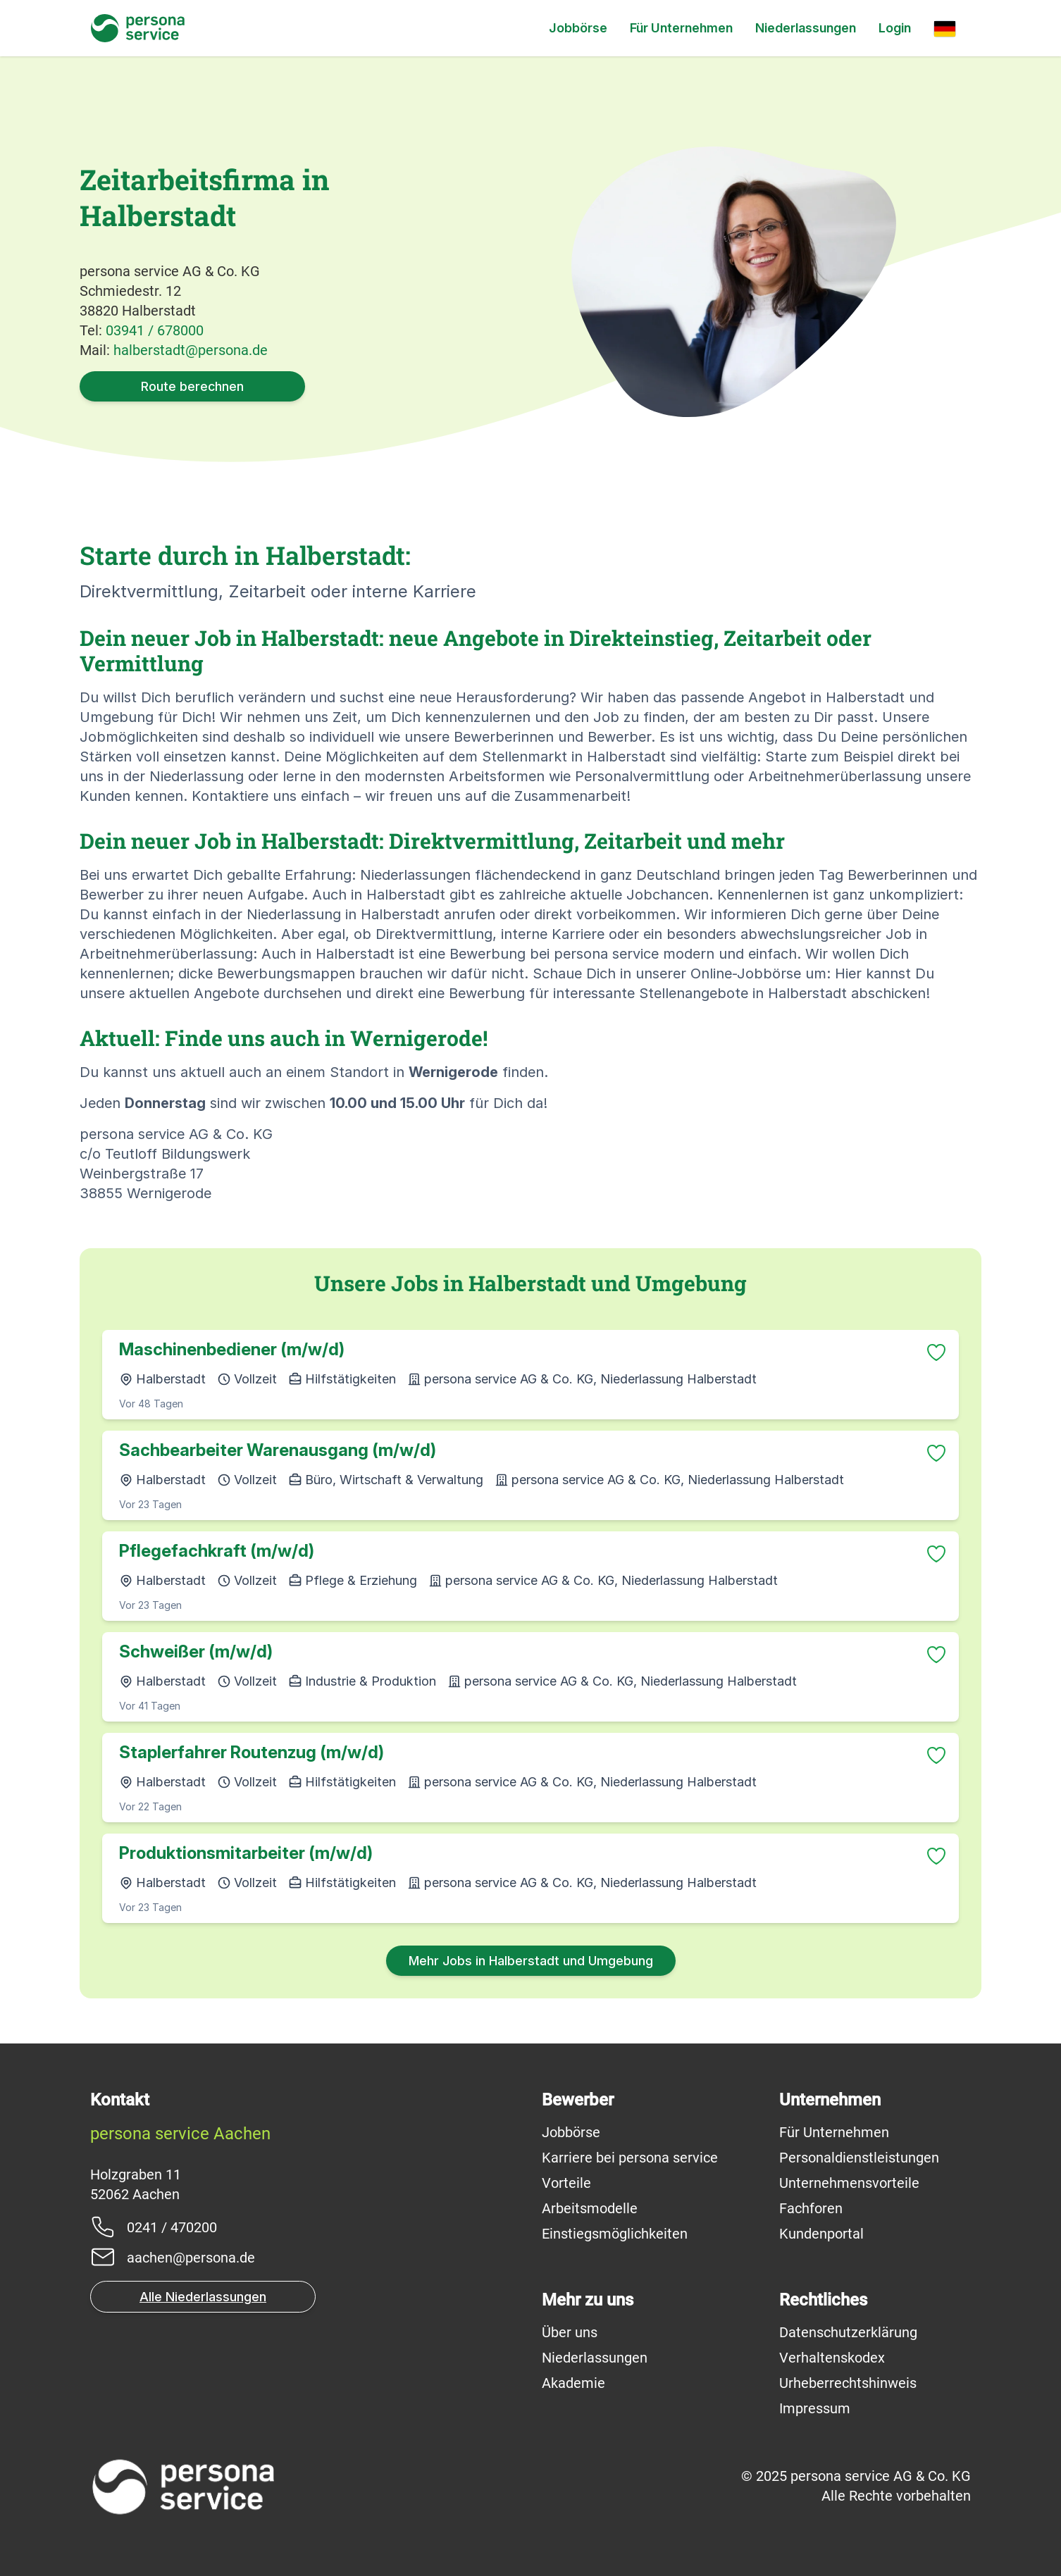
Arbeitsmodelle (590, 2208)
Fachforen (811, 2208)
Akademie (573, 2383)
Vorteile (566, 2182)
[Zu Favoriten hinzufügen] (936, 1352)
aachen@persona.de (191, 2257)
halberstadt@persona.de (190, 350)
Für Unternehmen (681, 27)
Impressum (814, 2408)
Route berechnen (192, 386)
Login (895, 27)
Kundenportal (821, 2233)
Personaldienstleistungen (859, 2157)
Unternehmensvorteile (849, 2182)
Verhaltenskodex (832, 2357)
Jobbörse (578, 27)
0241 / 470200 (172, 2227)
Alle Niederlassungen (202, 2296)
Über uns (569, 2332)
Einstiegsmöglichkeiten (615, 2233)
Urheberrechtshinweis (848, 2383)
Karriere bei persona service (630, 2157)
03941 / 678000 (155, 330)
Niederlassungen (805, 27)
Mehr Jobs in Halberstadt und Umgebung (531, 1960)
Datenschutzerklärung (848, 2332)
